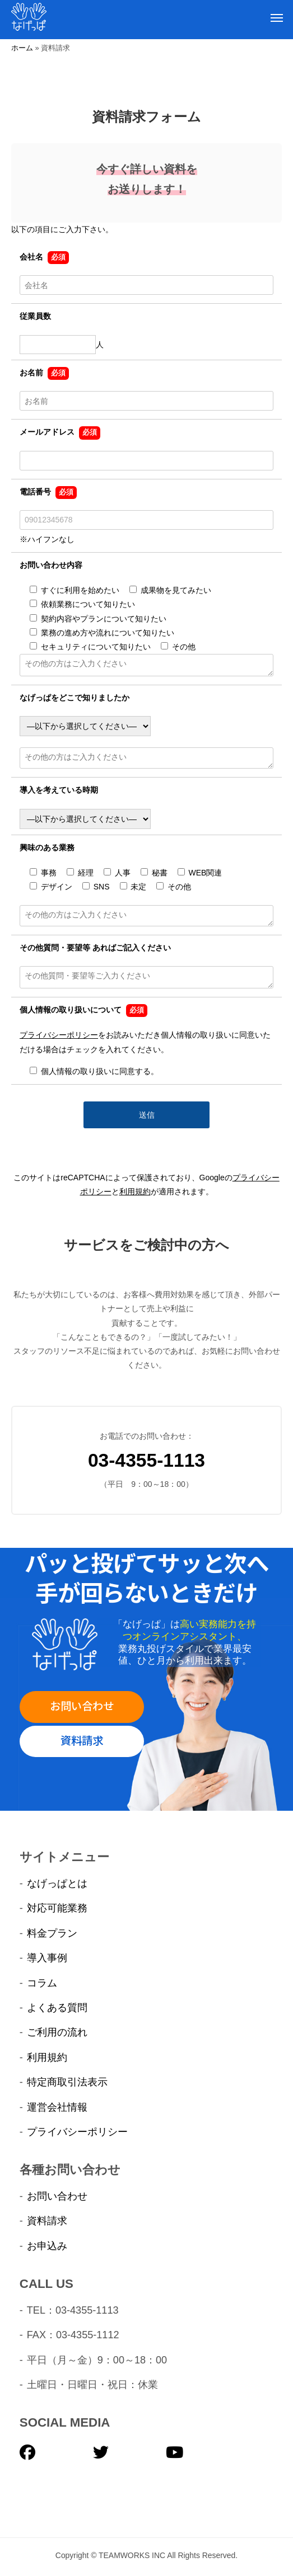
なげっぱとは (57, 1883)
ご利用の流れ (57, 2032)
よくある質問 (57, 2007)
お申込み (47, 2246)
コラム (42, 1983)
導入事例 (47, 1957)
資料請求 (82, 1740)
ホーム (22, 48)
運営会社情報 (57, 2107)
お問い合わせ (82, 1705)
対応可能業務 (57, 1908)
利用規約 (135, 1191)
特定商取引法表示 (67, 2082)
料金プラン (52, 1933)
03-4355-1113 (146, 1460)
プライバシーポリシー (59, 1034)
